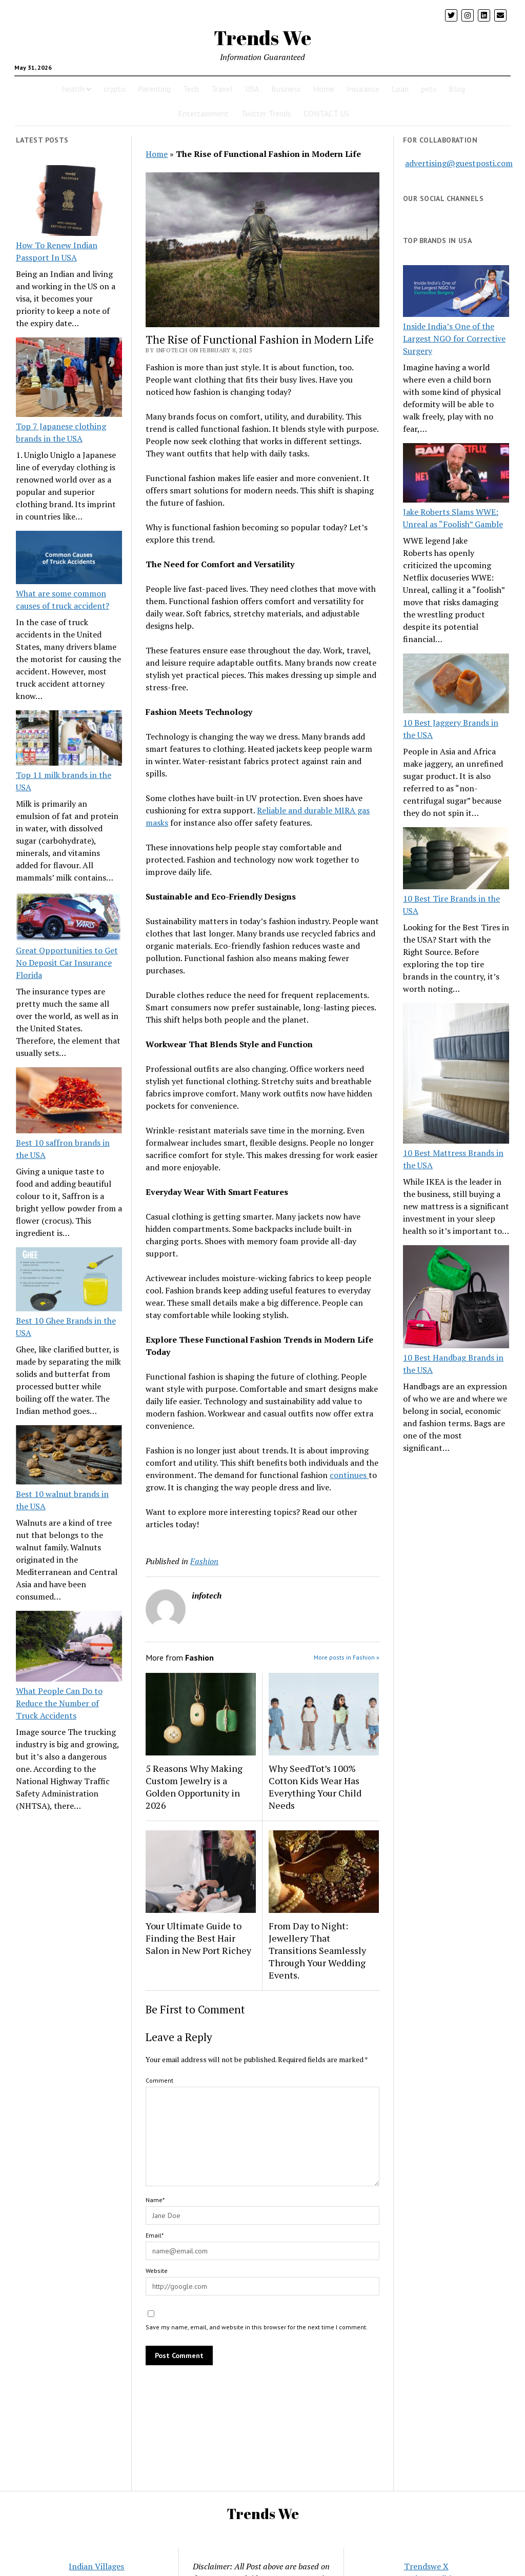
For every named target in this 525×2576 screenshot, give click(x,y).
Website (157, 2270)
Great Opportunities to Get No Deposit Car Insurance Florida (67, 963)
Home (323, 89)
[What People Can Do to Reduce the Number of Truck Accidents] (69, 1648)
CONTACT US (326, 113)
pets (428, 89)
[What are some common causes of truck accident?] (69, 559)
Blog (457, 89)
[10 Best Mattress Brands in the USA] (456, 1075)
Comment (159, 2080)
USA (252, 89)
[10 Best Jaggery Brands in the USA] (456, 684)
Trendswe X (426, 2566)
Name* (155, 2200)
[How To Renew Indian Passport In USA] (69, 202)
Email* (155, 2235)
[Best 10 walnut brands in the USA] (69, 1456)
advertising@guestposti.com (459, 163)
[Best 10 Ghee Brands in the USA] (69, 1280)
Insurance (363, 89)
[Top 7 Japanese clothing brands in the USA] (69, 378)
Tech (191, 89)
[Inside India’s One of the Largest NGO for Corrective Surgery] (456, 292)
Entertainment (203, 113)
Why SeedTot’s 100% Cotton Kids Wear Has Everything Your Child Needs (315, 1786)
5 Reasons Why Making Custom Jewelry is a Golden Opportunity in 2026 (194, 1786)
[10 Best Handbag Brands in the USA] (456, 1298)
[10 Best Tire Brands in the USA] (456, 859)
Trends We (262, 38)
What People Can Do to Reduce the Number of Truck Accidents (59, 1703)
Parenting (154, 89)
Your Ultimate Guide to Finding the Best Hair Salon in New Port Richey (198, 1938)
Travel (222, 89)
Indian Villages (96, 2566)
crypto (115, 89)
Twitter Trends (266, 113)
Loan (400, 89)
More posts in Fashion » (346, 1657)
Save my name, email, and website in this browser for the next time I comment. (257, 2327)
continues (349, 1475)
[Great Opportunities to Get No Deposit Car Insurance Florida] (69, 918)
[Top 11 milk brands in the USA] (69, 739)
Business (286, 89)
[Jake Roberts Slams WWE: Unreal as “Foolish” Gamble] (456, 474)
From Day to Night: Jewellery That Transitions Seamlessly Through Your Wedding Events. (317, 1950)
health (73, 89)
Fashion (204, 1561)
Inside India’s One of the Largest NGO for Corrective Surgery (454, 338)
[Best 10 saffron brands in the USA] (69, 1101)
